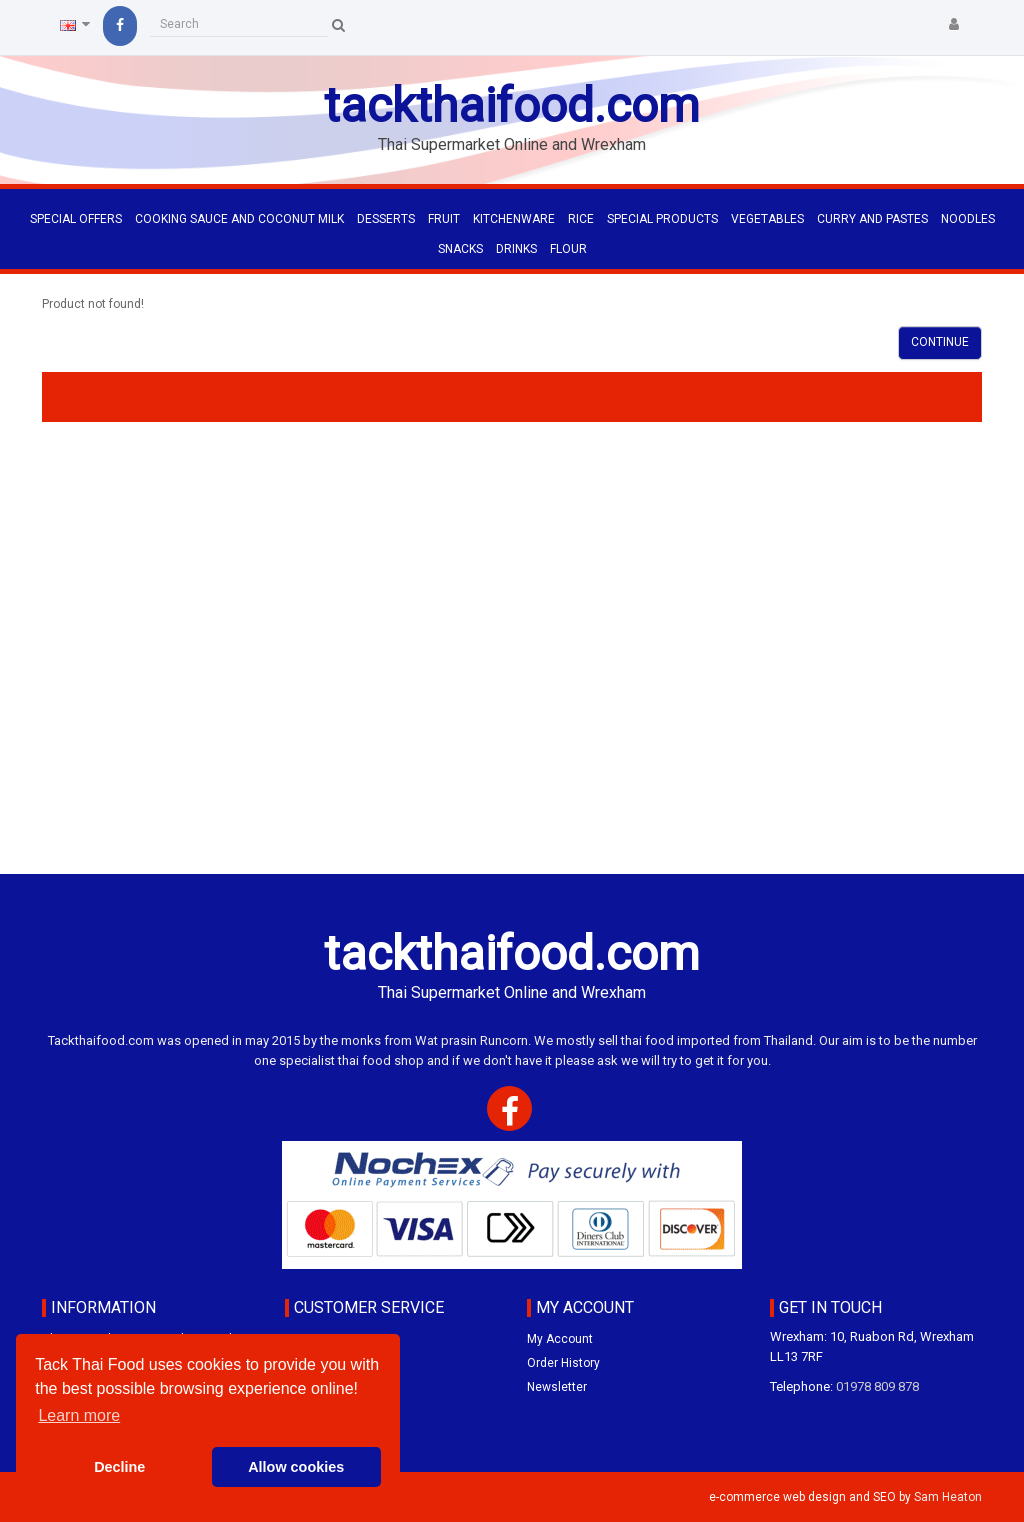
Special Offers (76, 219)
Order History (563, 1363)
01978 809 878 (877, 1386)
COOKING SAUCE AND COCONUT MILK (239, 219)
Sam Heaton (948, 1497)
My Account (560, 1339)
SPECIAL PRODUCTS (662, 219)
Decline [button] (119, 1467)
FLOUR (568, 249)
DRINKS (516, 249)
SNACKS (460, 249)
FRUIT (444, 219)
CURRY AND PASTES (872, 219)
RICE (581, 219)
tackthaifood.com (512, 105)
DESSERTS (386, 219)
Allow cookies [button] (296, 1467)
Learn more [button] (79, 1415)
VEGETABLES (767, 219)
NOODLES (968, 219)
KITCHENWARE (514, 219)
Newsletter (557, 1387)
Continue (940, 342)
